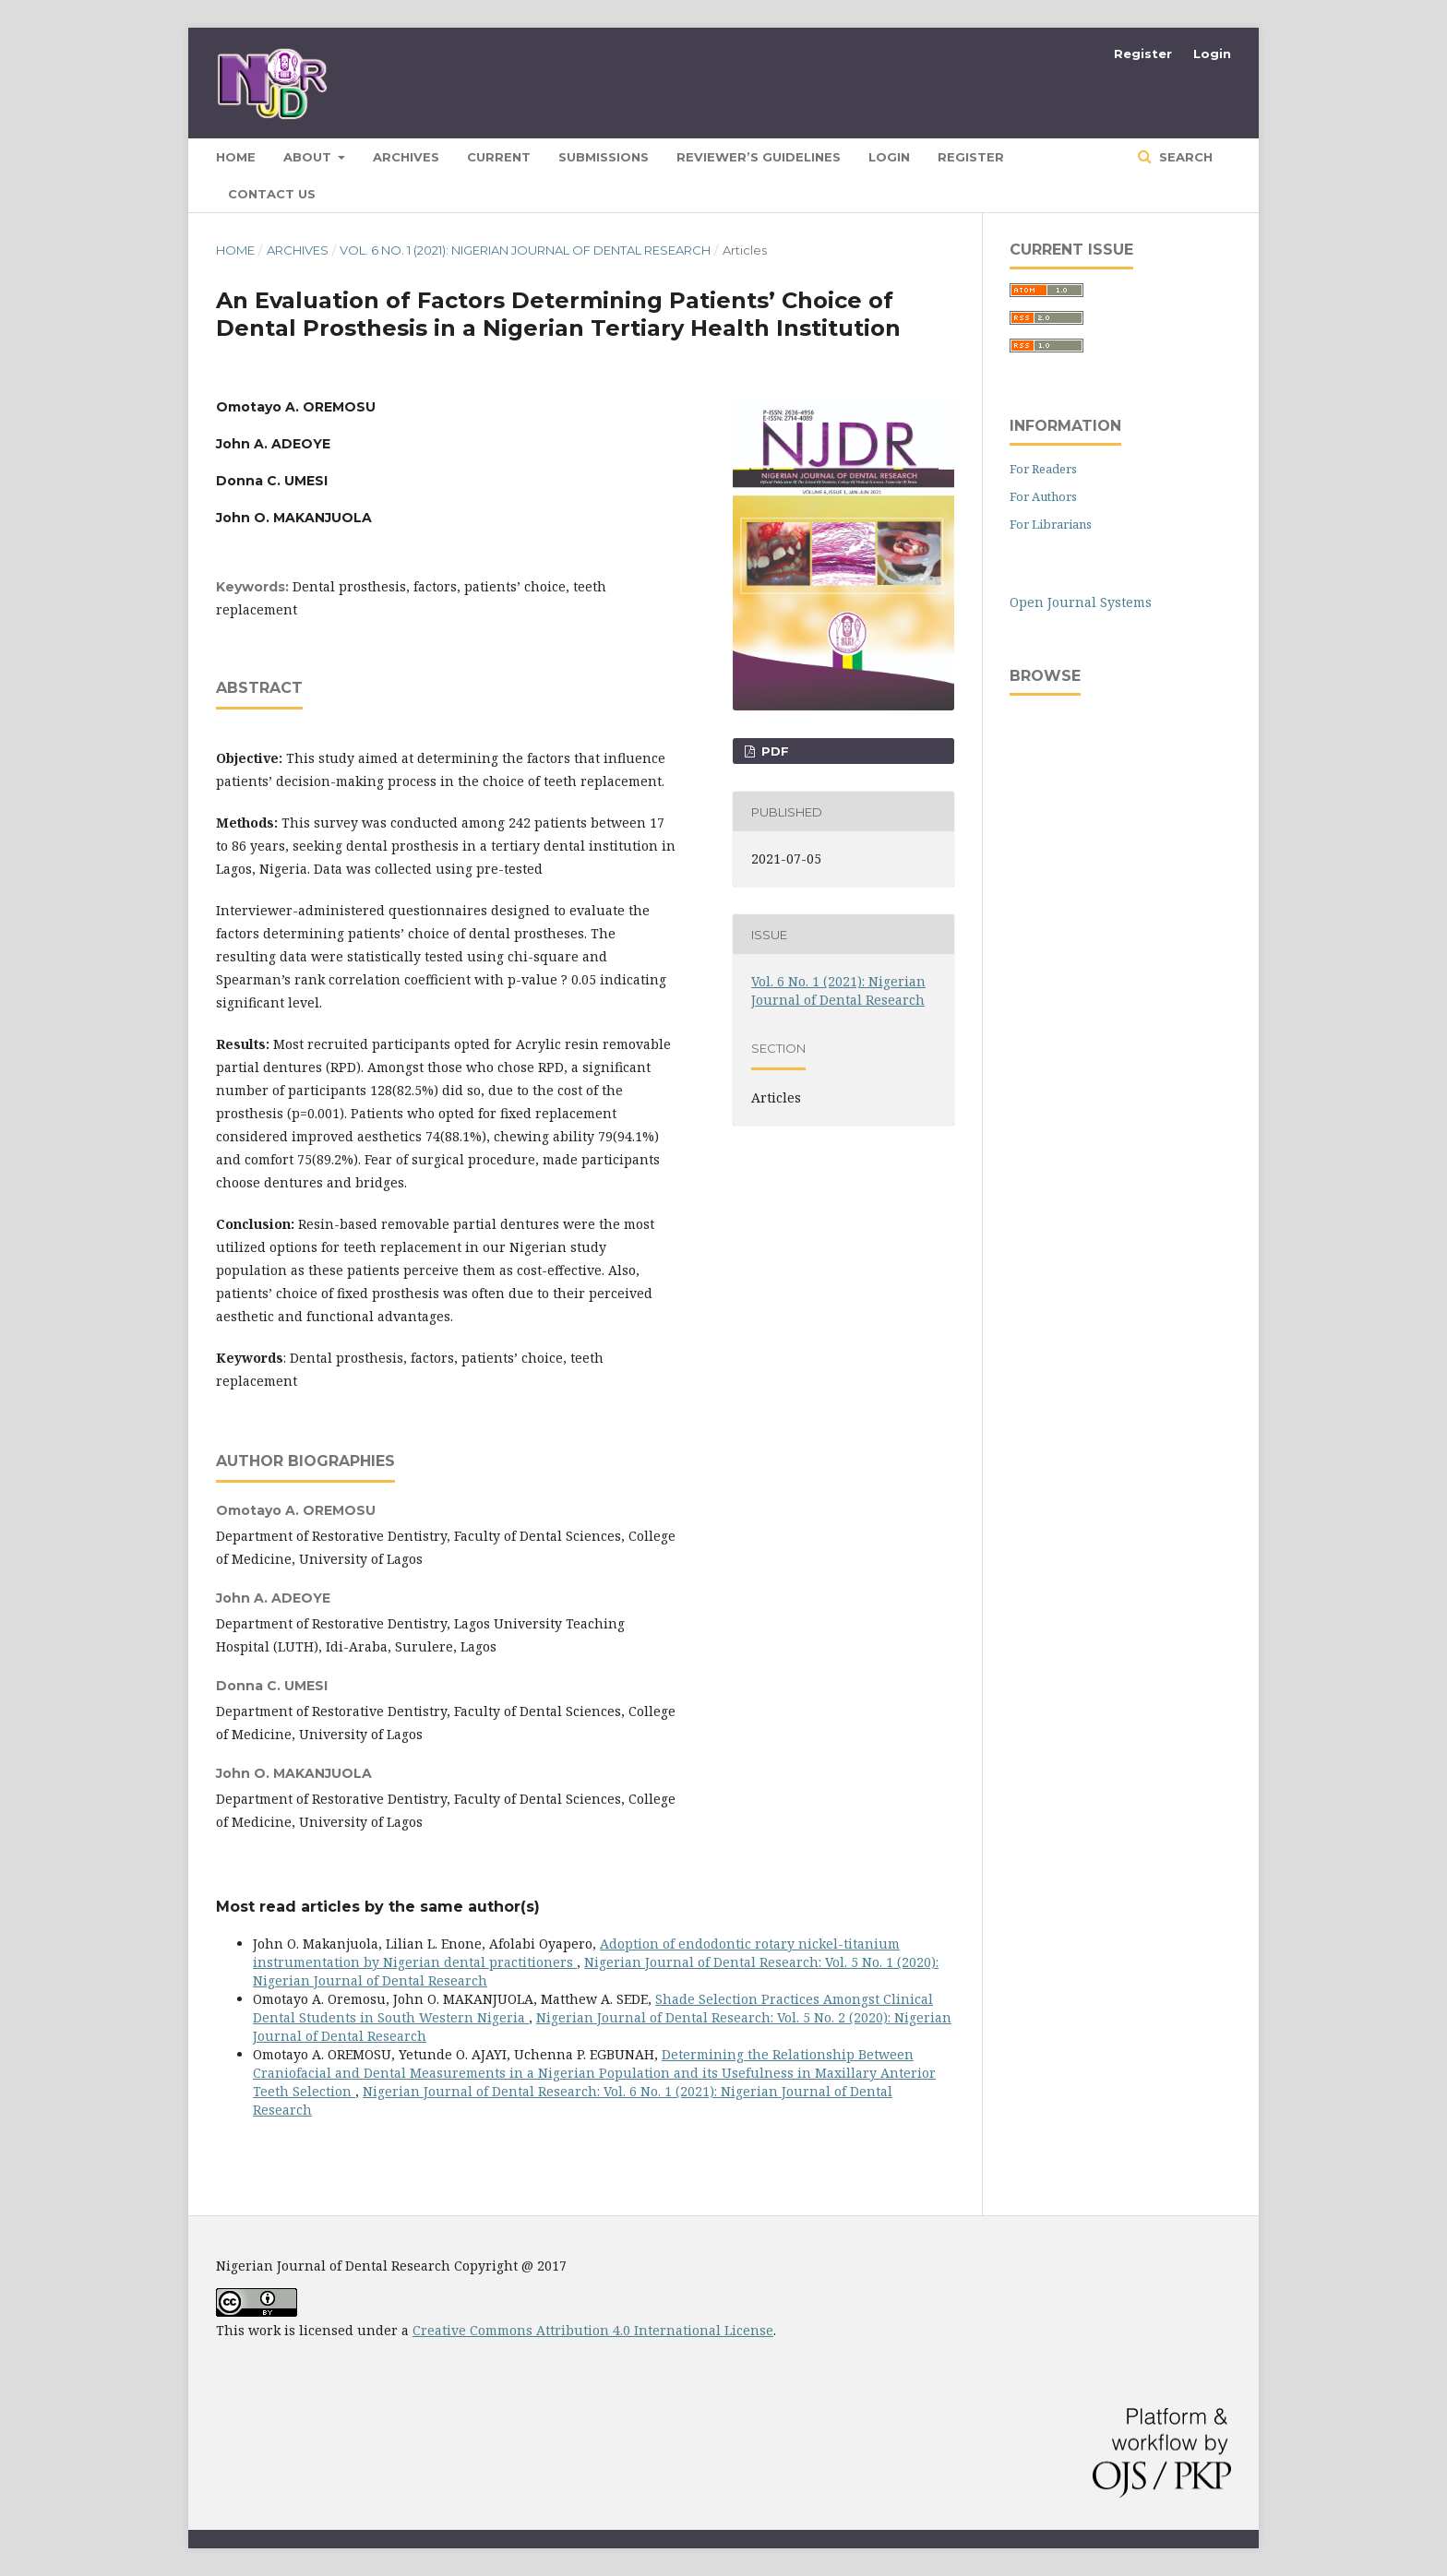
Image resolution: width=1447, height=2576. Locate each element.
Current (499, 156)
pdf (773, 751)
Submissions (603, 156)
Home (235, 250)
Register (971, 156)
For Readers (1043, 468)
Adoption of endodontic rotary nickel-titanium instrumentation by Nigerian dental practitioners (576, 1953)
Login (889, 156)
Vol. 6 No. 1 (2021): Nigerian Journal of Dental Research (525, 250)
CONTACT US (272, 193)
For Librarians (1051, 524)
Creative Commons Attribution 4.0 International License (593, 2330)
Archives (406, 156)
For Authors (1043, 496)
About (309, 156)
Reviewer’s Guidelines (758, 156)
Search (1184, 156)
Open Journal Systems (1081, 602)
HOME (236, 156)
